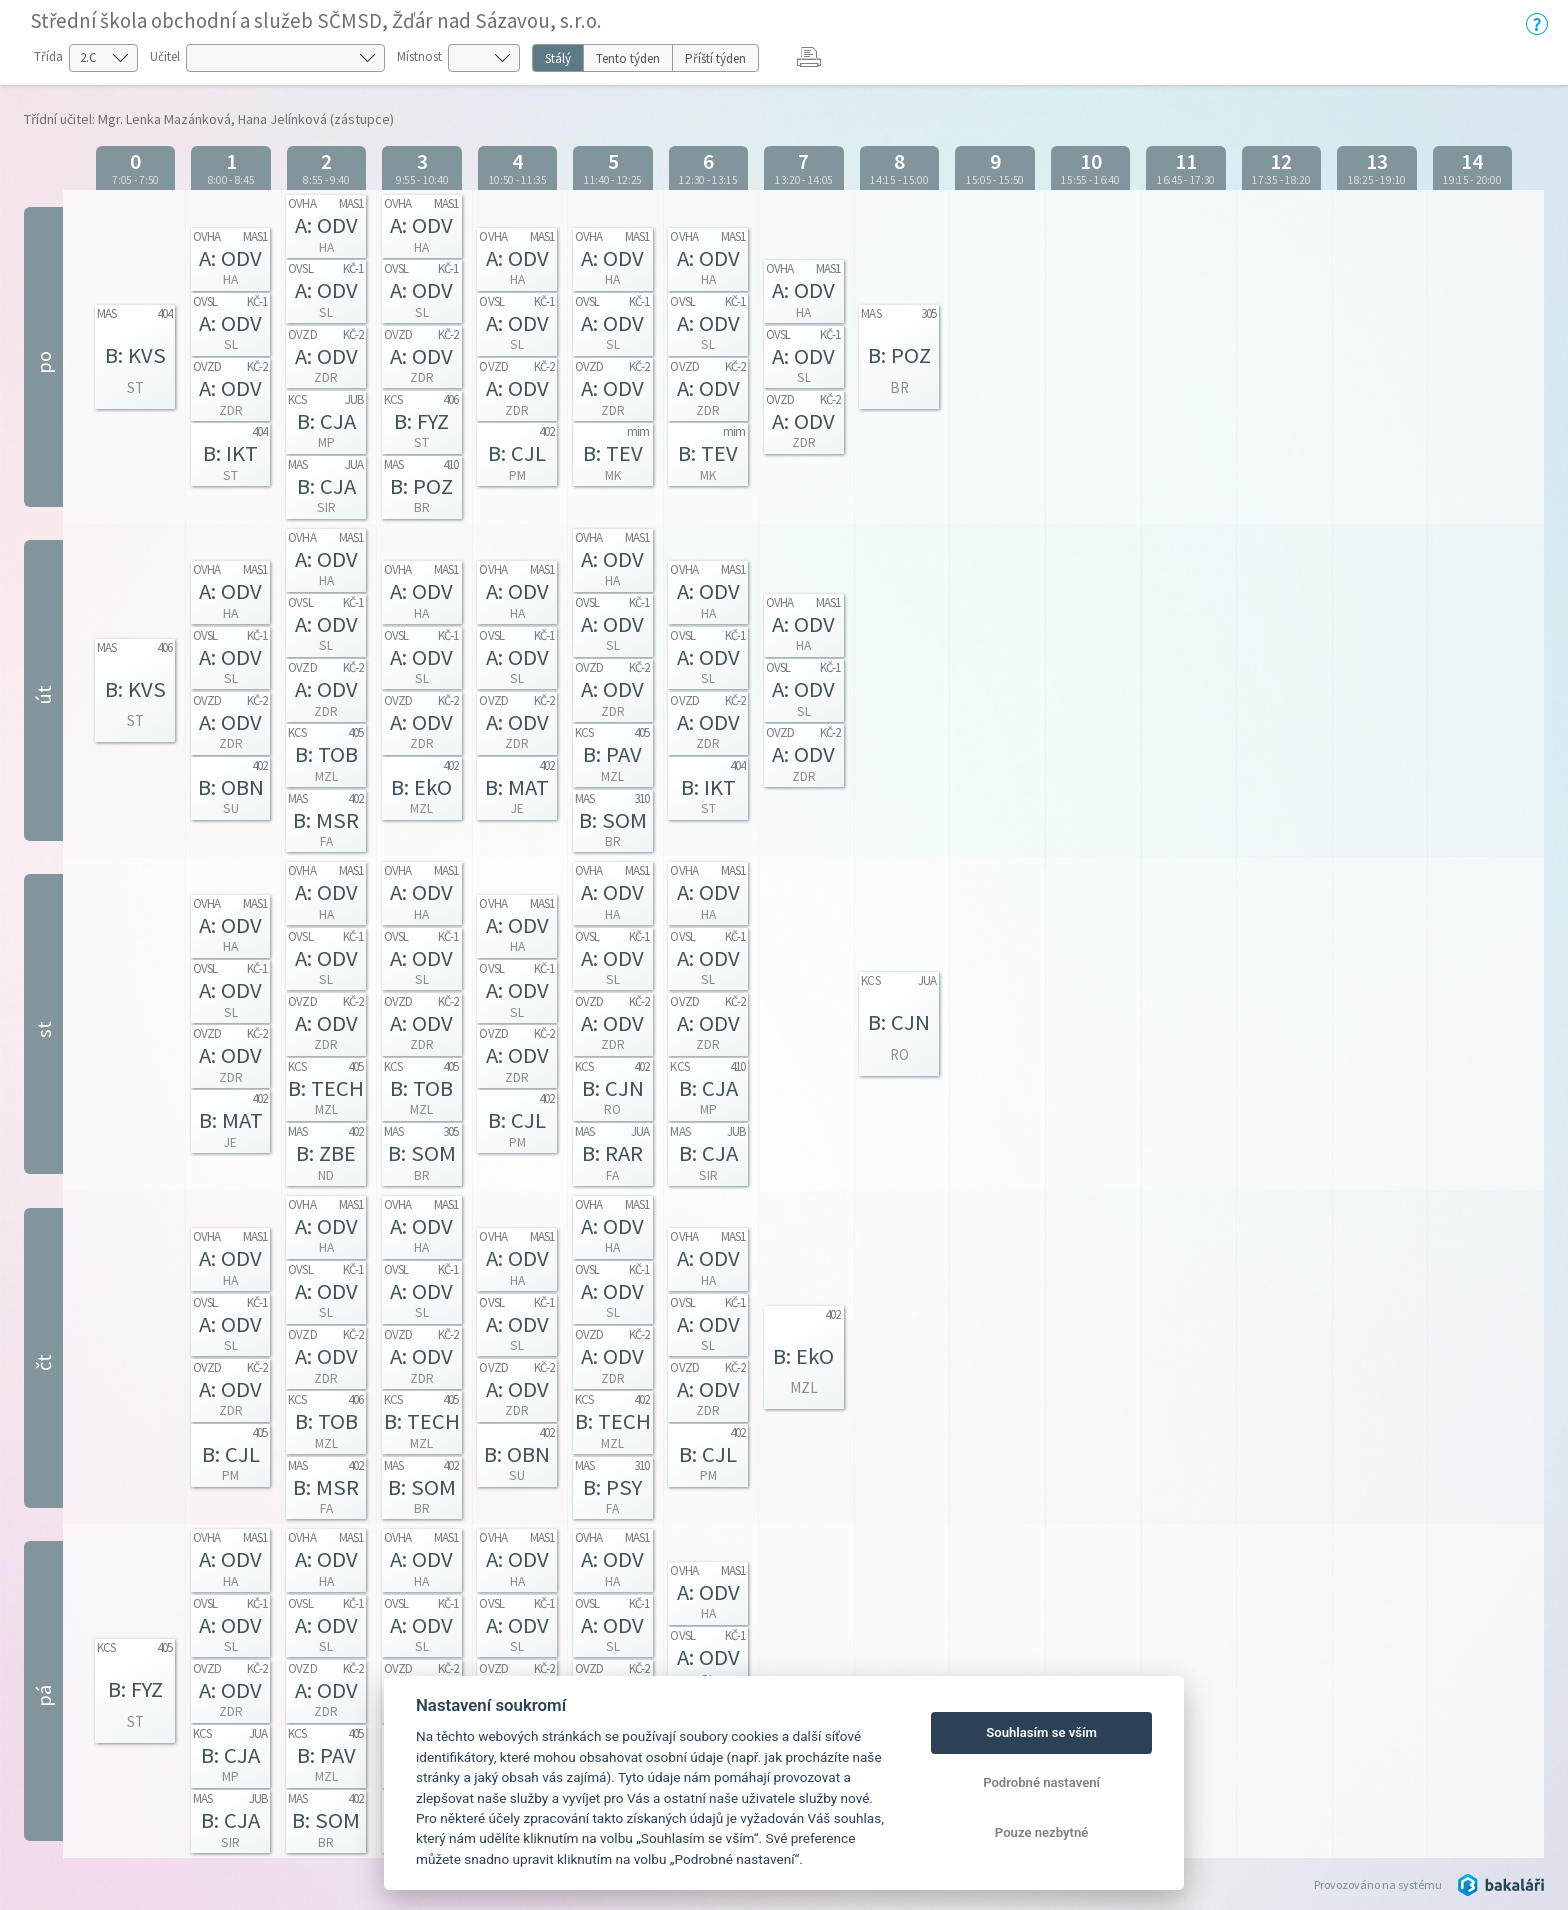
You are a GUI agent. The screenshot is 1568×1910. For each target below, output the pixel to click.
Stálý (558, 58)
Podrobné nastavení (1041, 1782)
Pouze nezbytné (1042, 1832)
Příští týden (715, 58)
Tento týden (628, 58)
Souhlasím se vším (1041, 1732)
